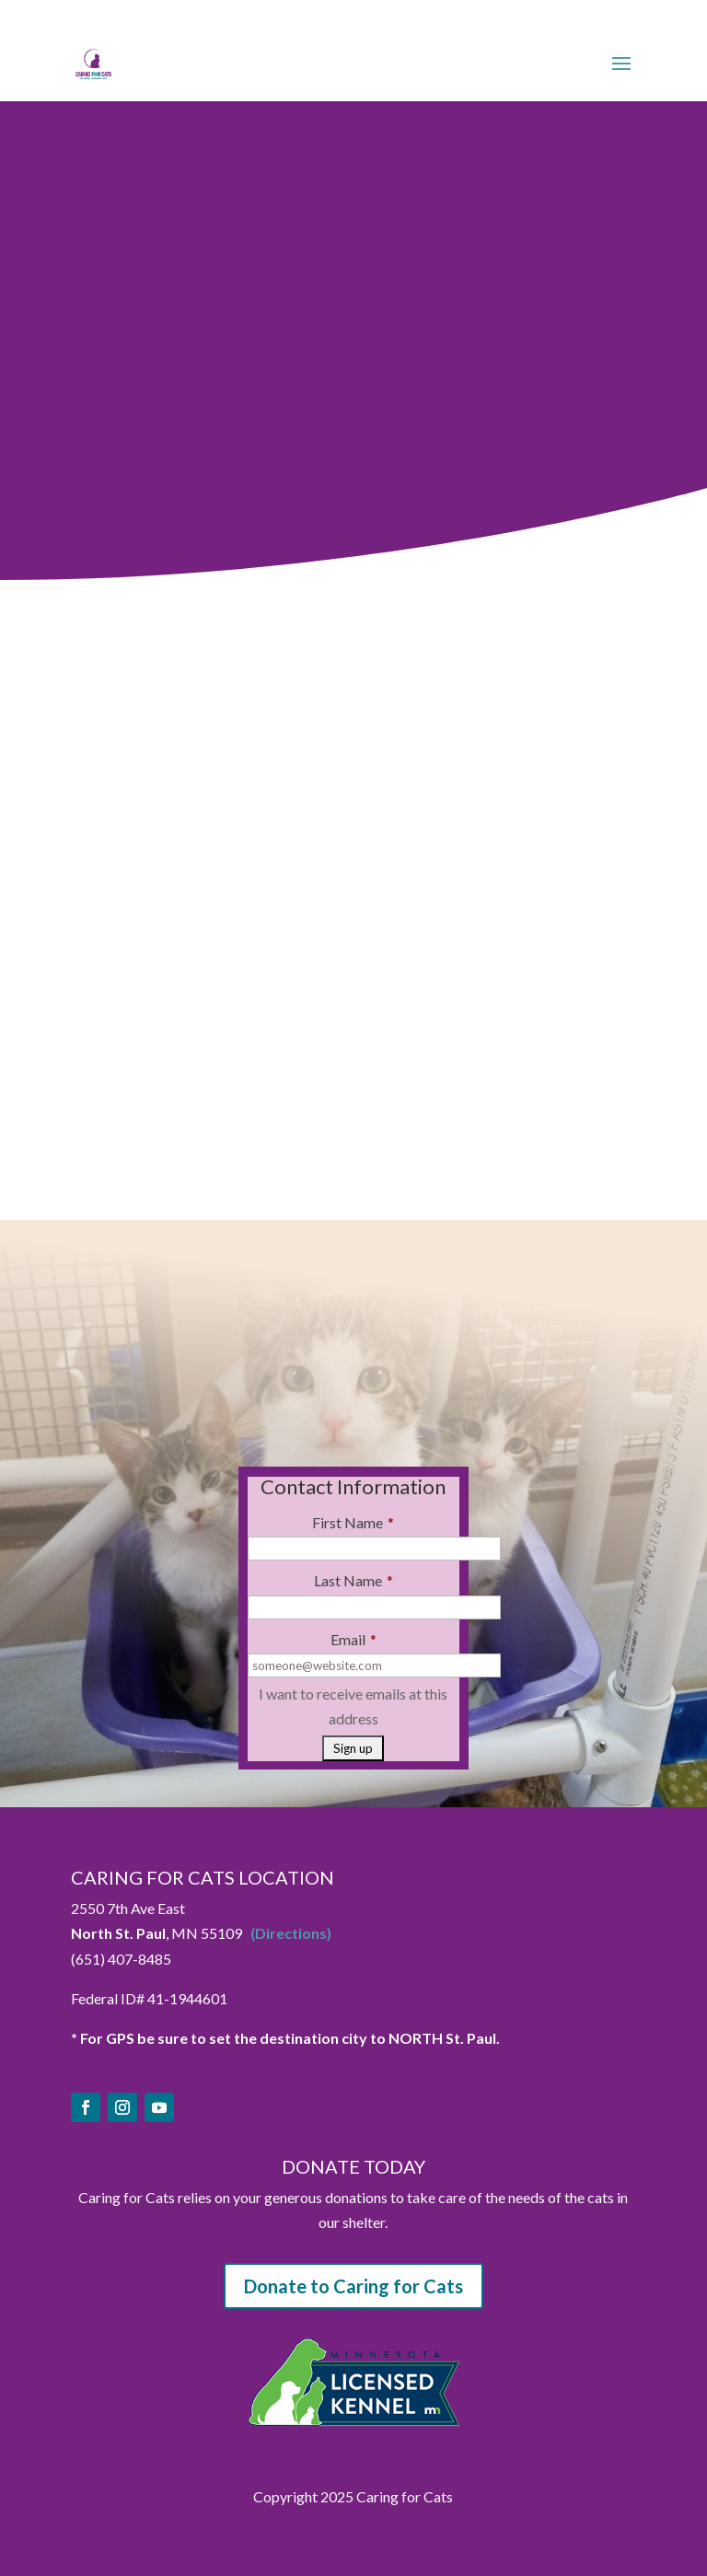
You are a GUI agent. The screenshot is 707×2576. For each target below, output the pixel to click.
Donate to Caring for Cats (353, 2286)
